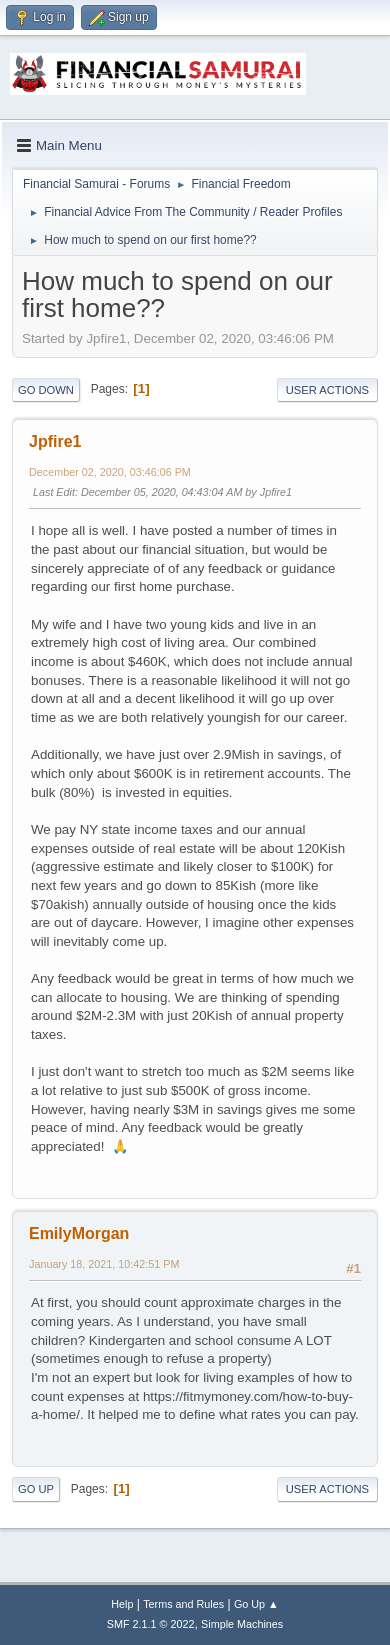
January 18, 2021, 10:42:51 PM (104, 1264)
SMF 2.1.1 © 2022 (151, 1624)
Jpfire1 (55, 441)
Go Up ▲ (256, 1604)
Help (122, 1604)
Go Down (46, 390)
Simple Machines (242, 1624)
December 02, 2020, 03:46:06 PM (110, 472)
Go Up (36, 1489)
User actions (327, 390)
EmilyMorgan (79, 1233)
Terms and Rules (183, 1604)
